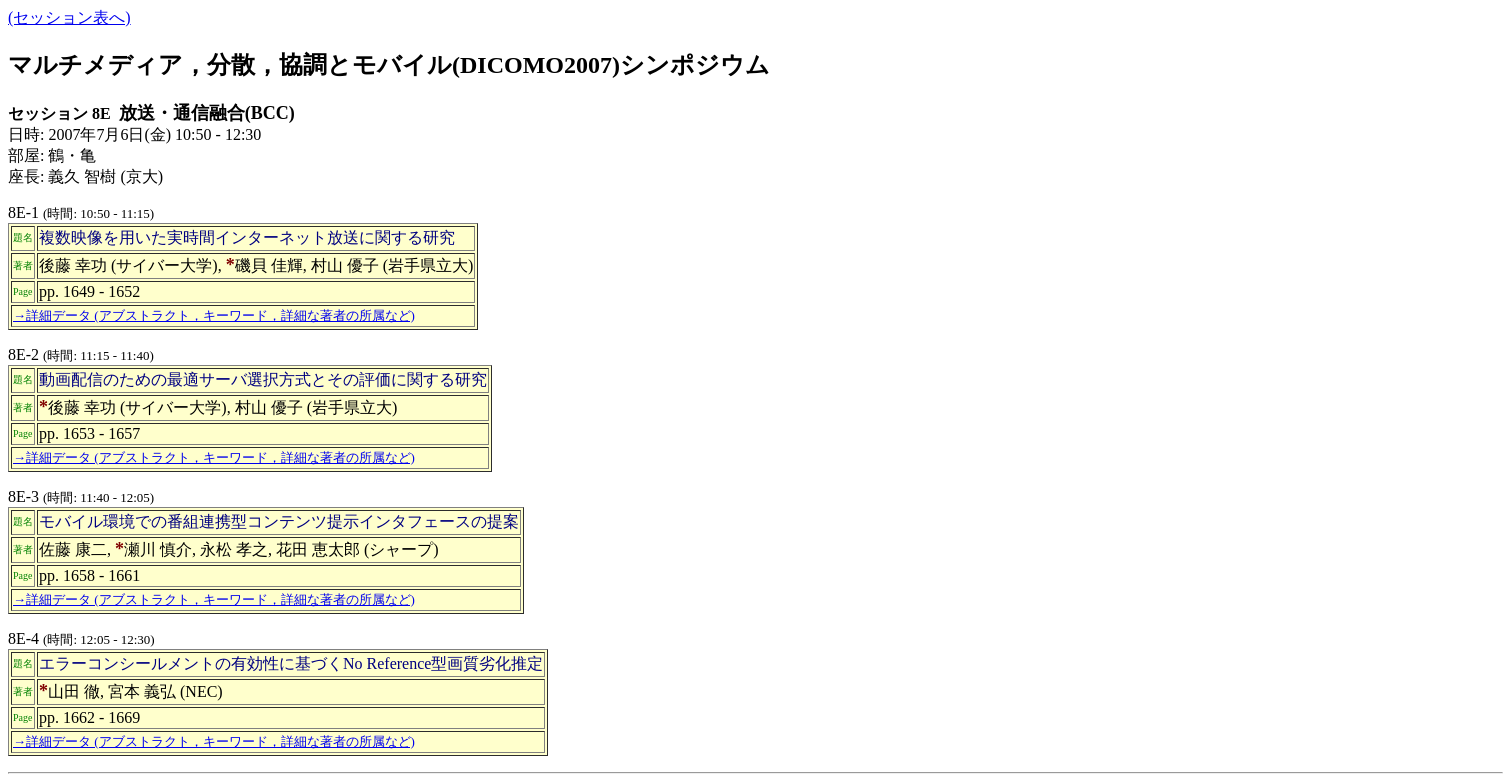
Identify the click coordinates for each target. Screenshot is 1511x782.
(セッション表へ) (69, 17)
